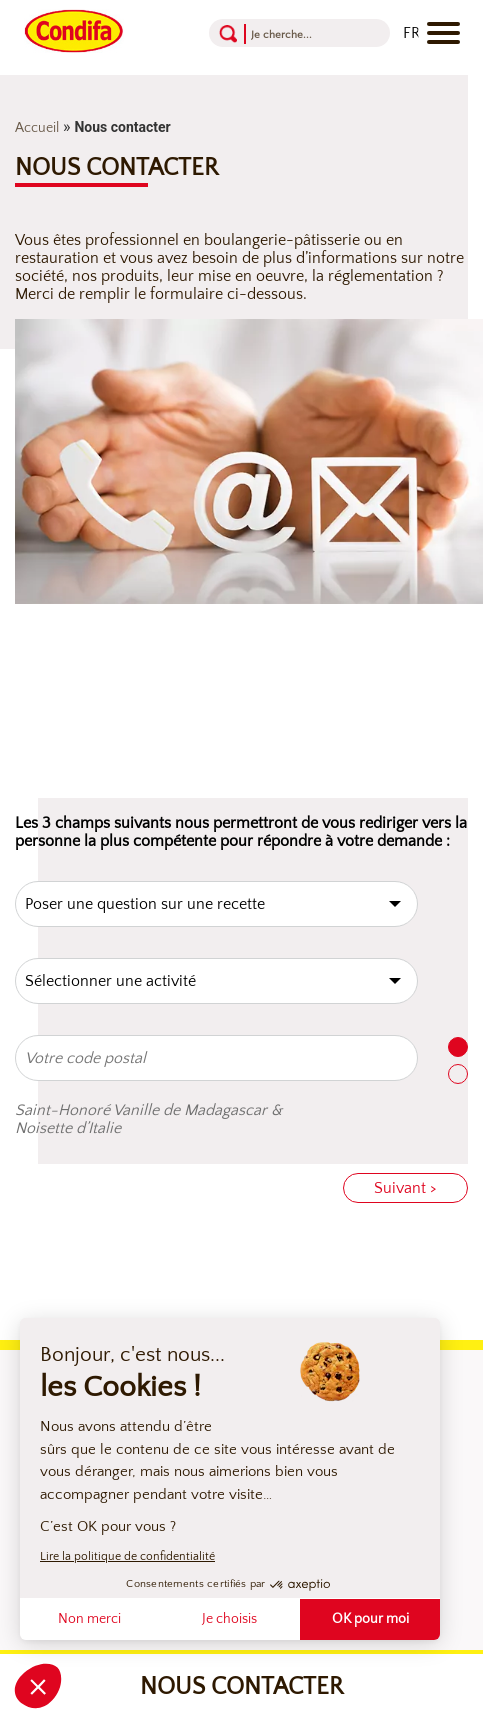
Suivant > (405, 1188)
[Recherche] (295, 33)
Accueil (37, 128)
